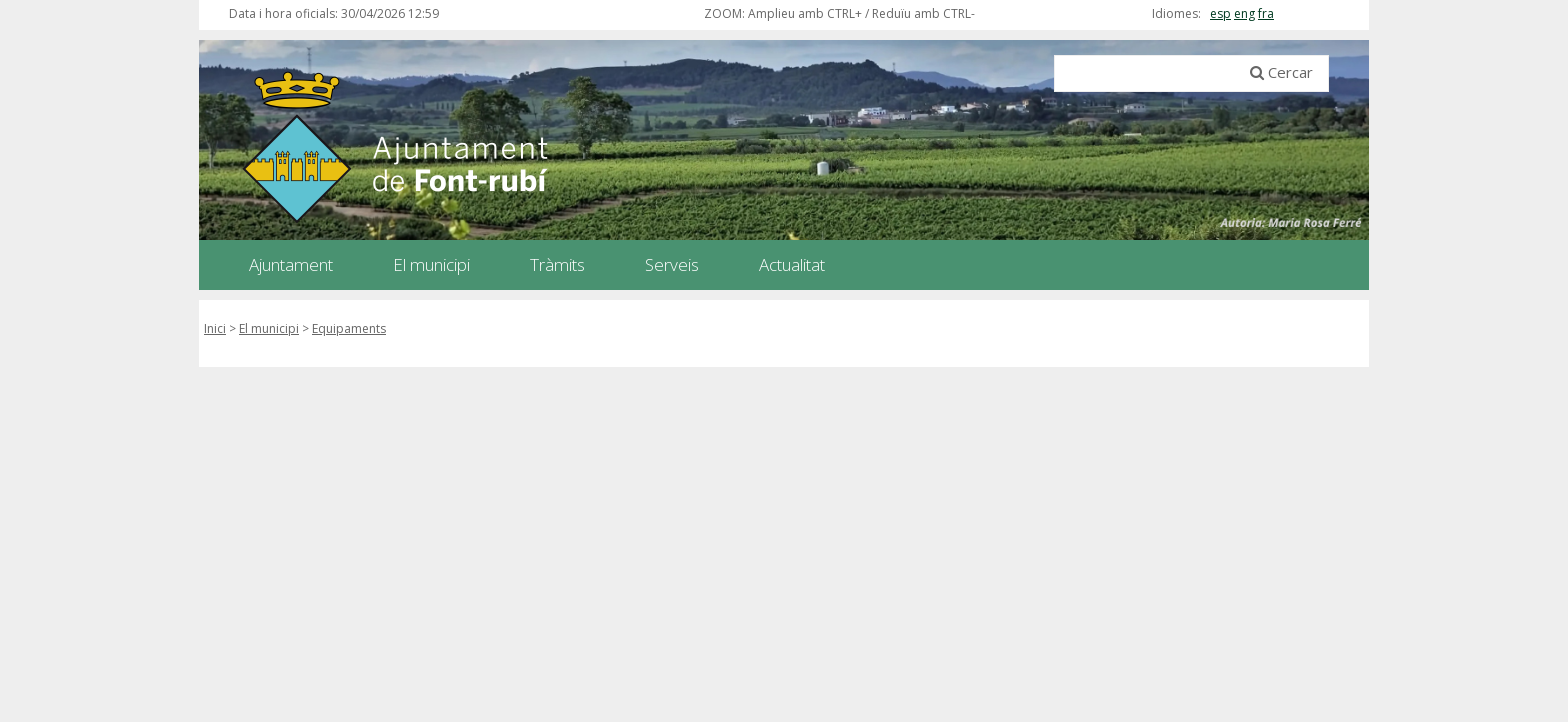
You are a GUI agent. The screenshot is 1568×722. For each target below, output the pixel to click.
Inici (215, 328)
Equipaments (349, 328)
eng (1244, 13)
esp (1220, 13)
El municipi (269, 328)
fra (1266, 13)
